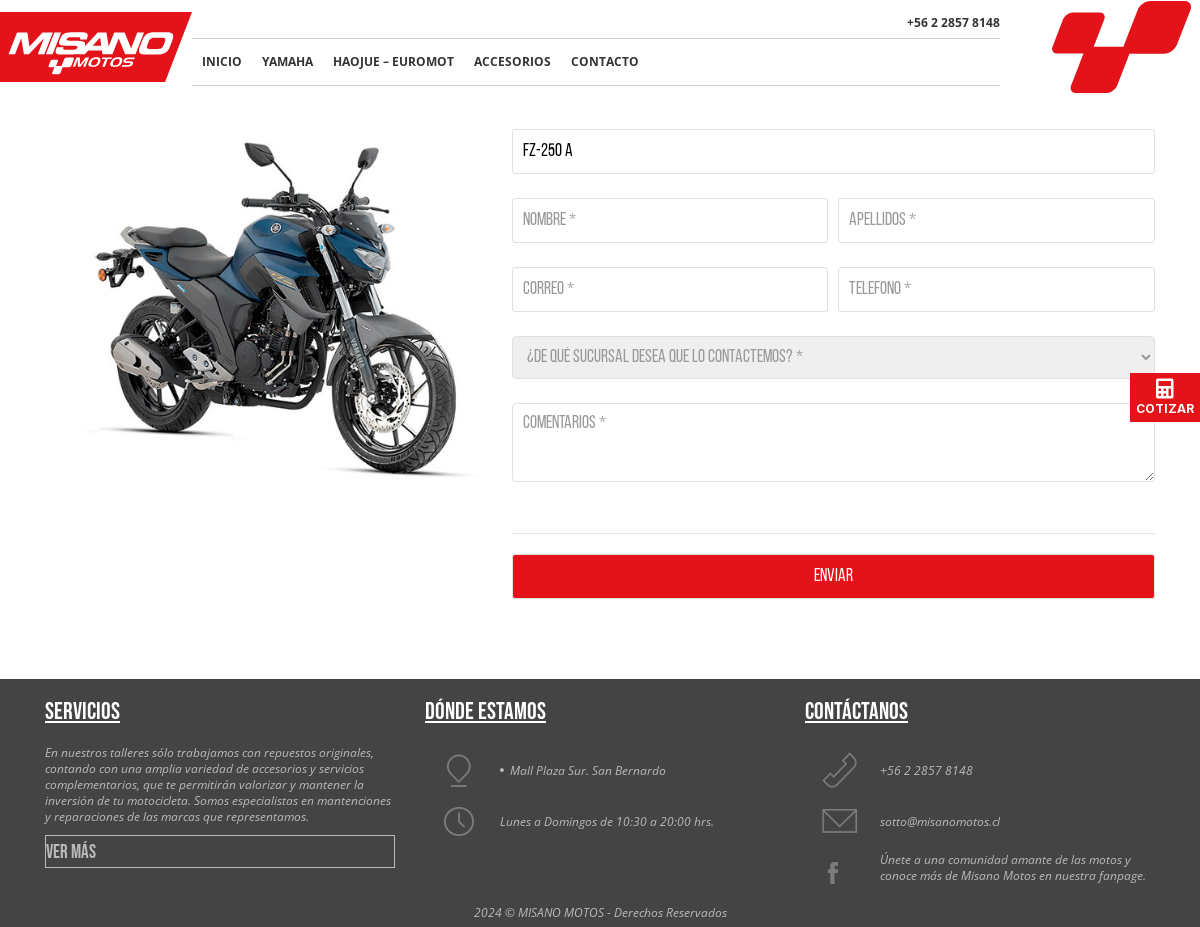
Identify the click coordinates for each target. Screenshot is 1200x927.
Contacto (605, 61)
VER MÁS (71, 852)
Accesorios (512, 61)
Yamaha (287, 61)
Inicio (222, 61)
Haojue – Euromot (393, 61)
